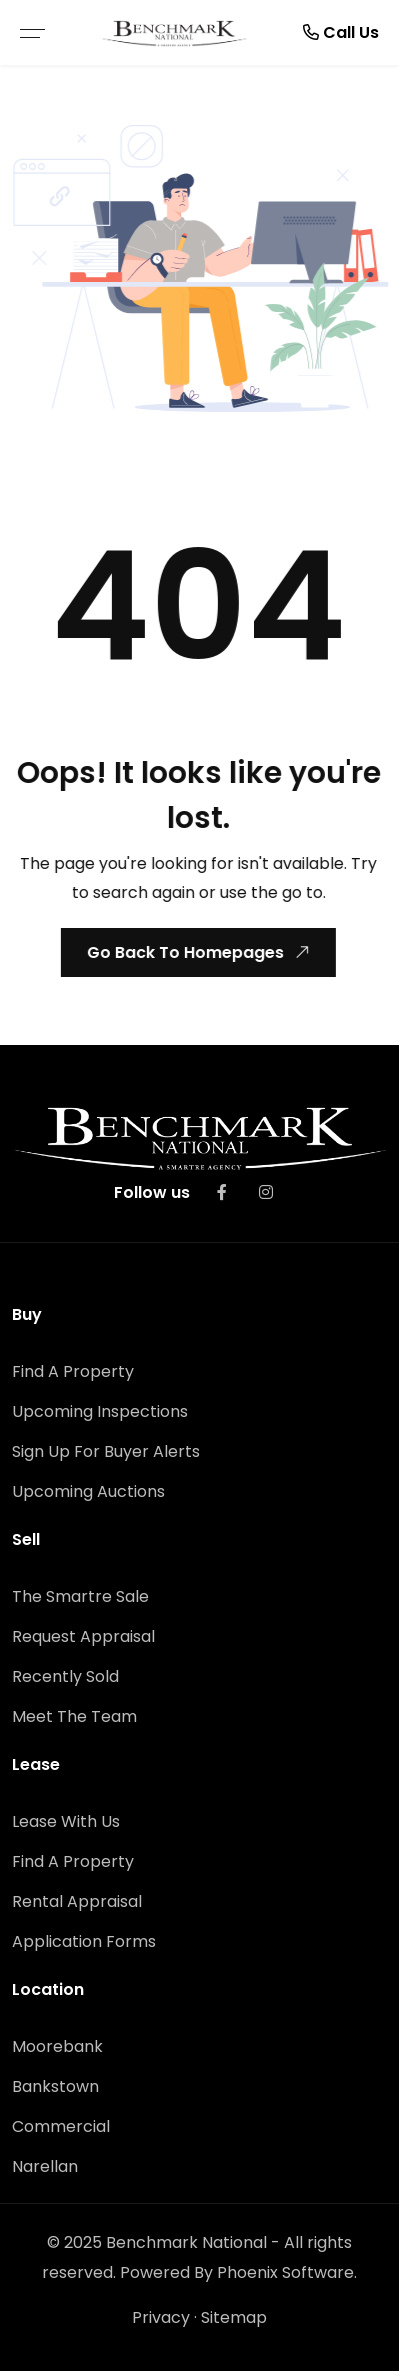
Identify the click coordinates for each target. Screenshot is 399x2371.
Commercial (61, 2126)
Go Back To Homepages (196, 952)
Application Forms (84, 1941)
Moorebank (57, 2046)
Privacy (161, 2317)
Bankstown (55, 2086)
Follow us (152, 1192)
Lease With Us (66, 1821)
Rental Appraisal (77, 1901)
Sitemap (234, 2317)
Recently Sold (65, 1676)
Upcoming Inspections (100, 1411)
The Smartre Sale (80, 1596)
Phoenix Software (285, 2272)
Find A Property (73, 1371)
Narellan (45, 2166)
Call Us (341, 32)
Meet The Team (74, 1716)
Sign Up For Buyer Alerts (106, 1451)
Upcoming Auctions (88, 1491)
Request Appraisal (83, 1636)
